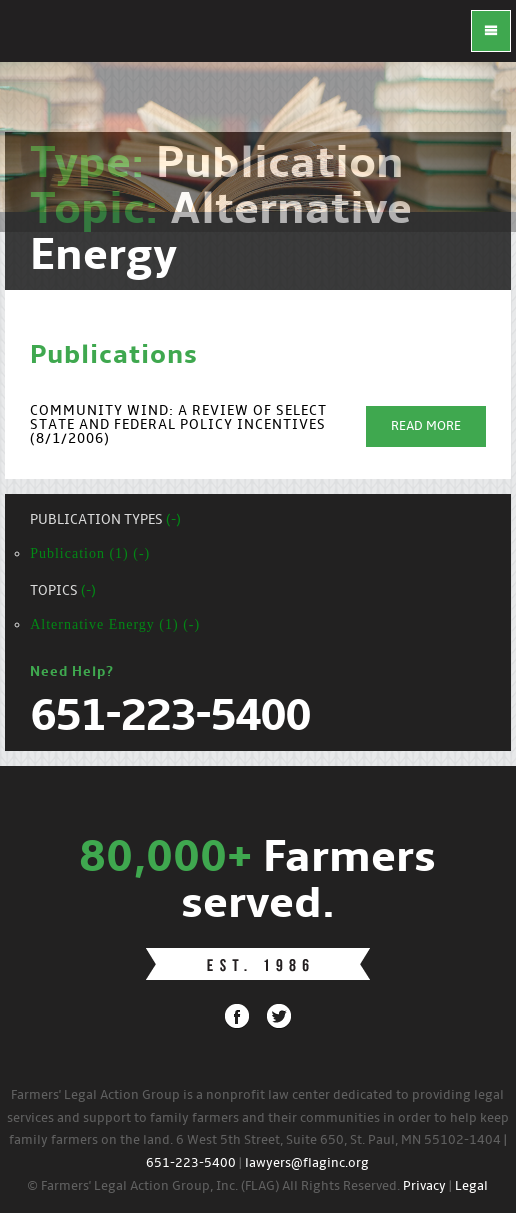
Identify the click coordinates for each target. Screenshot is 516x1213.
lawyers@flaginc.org (307, 1163)
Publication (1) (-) (90, 553)
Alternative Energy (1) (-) (115, 624)
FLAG (40, 40)
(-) (173, 520)
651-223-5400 (191, 1163)
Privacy (424, 1186)
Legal (471, 1186)
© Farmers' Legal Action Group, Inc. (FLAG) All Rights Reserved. (213, 1186)
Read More (426, 426)
